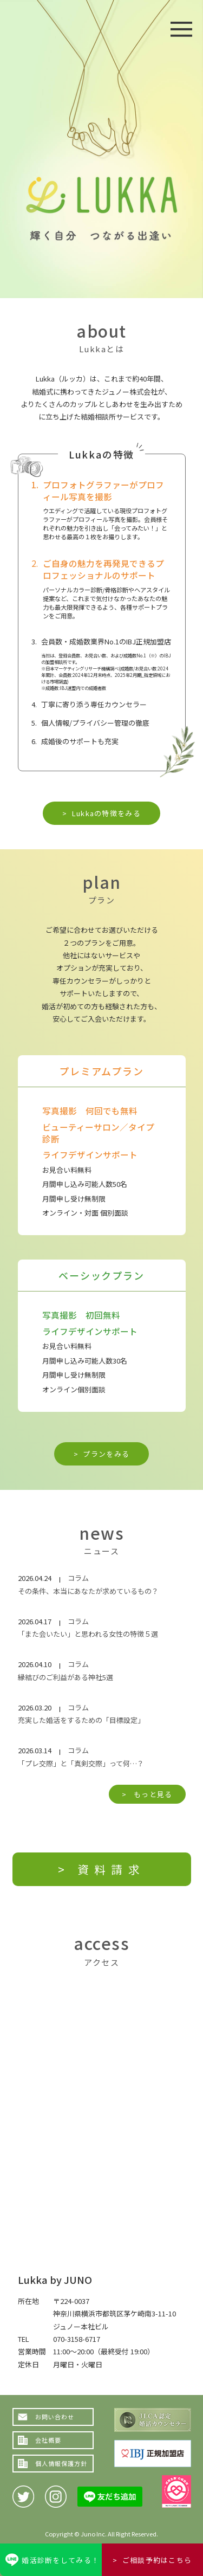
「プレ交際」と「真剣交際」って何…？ (81, 1763)
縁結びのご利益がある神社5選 (65, 1677)
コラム (78, 1578)
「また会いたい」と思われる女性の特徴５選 (88, 1634)
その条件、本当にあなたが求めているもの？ (88, 1591)
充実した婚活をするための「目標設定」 (81, 1720)
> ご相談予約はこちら (152, 2560)
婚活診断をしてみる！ (60, 2560)
